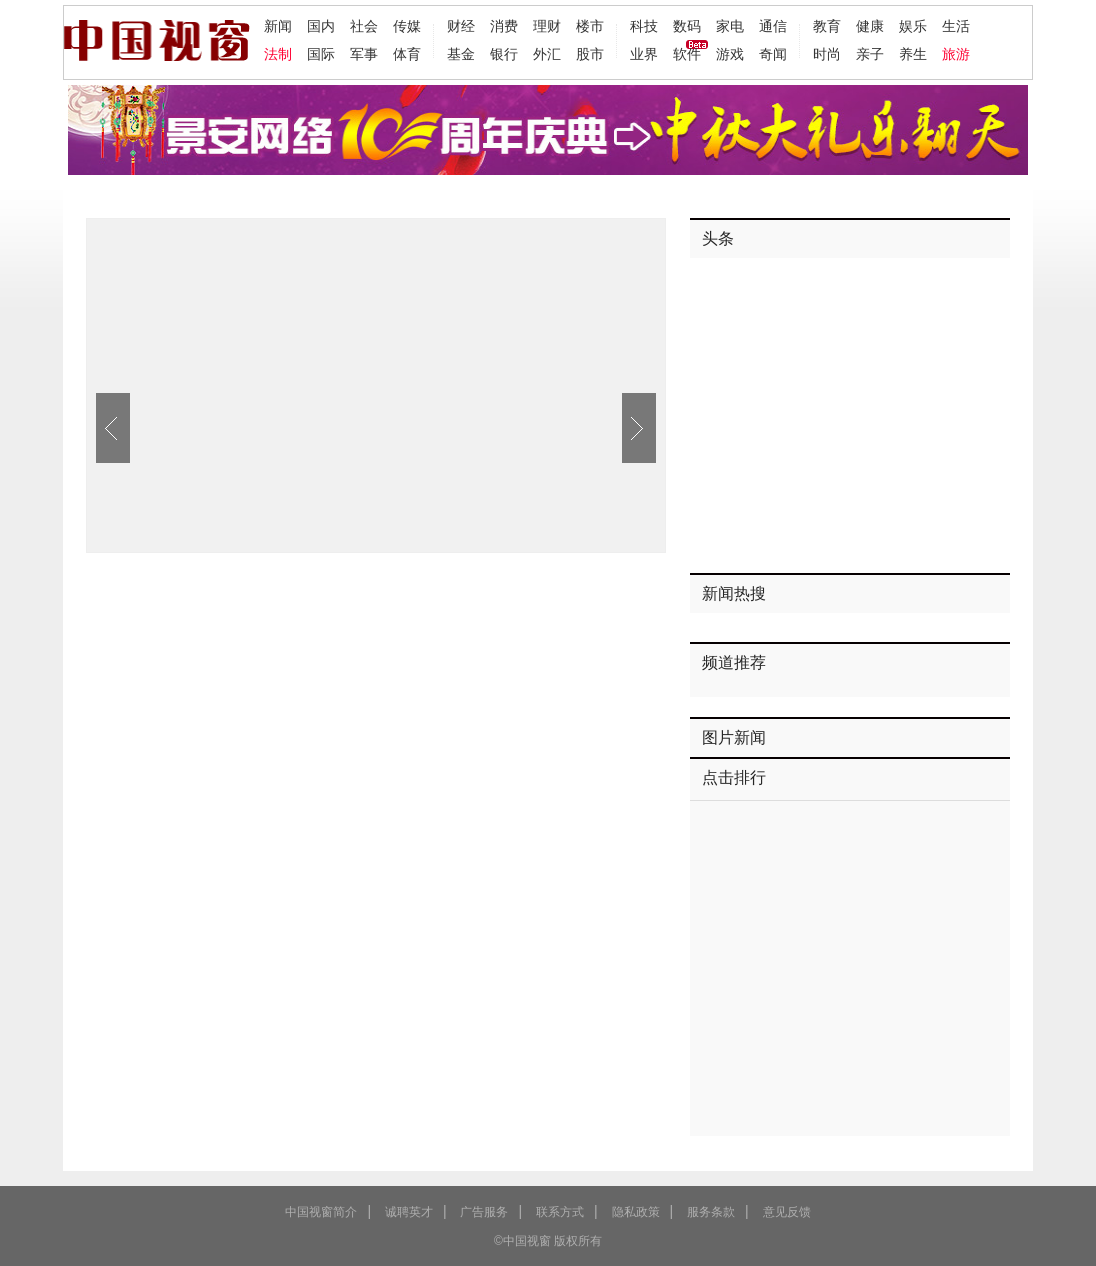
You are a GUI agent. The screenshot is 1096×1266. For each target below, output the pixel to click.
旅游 (956, 54)
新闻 (278, 26)
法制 (278, 54)
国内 (321, 26)
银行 (504, 54)
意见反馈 (787, 1212)
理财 (547, 26)
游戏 (730, 54)
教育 (827, 26)
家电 (730, 26)
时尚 (827, 54)
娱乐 (913, 26)
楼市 (590, 26)
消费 (504, 26)
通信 (773, 26)
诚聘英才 (409, 1212)
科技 (644, 26)
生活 (956, 26)
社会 (364, 26)
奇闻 (773, 54)
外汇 (547, 54)
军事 (364, 54)
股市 (590, 54)
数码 (687, 26)
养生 (913, 54)
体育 (407, 54)
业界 (644, 54)
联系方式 (560, 1212)
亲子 (870, 54)
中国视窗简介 (321, 1212)
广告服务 (484, 1212)
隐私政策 (636, 1212)
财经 (461, 26)
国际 (321, 54)
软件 (687, 54)
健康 (870, 26)
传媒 (407, 26)
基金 (461, 54)
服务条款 (711, 1212)
